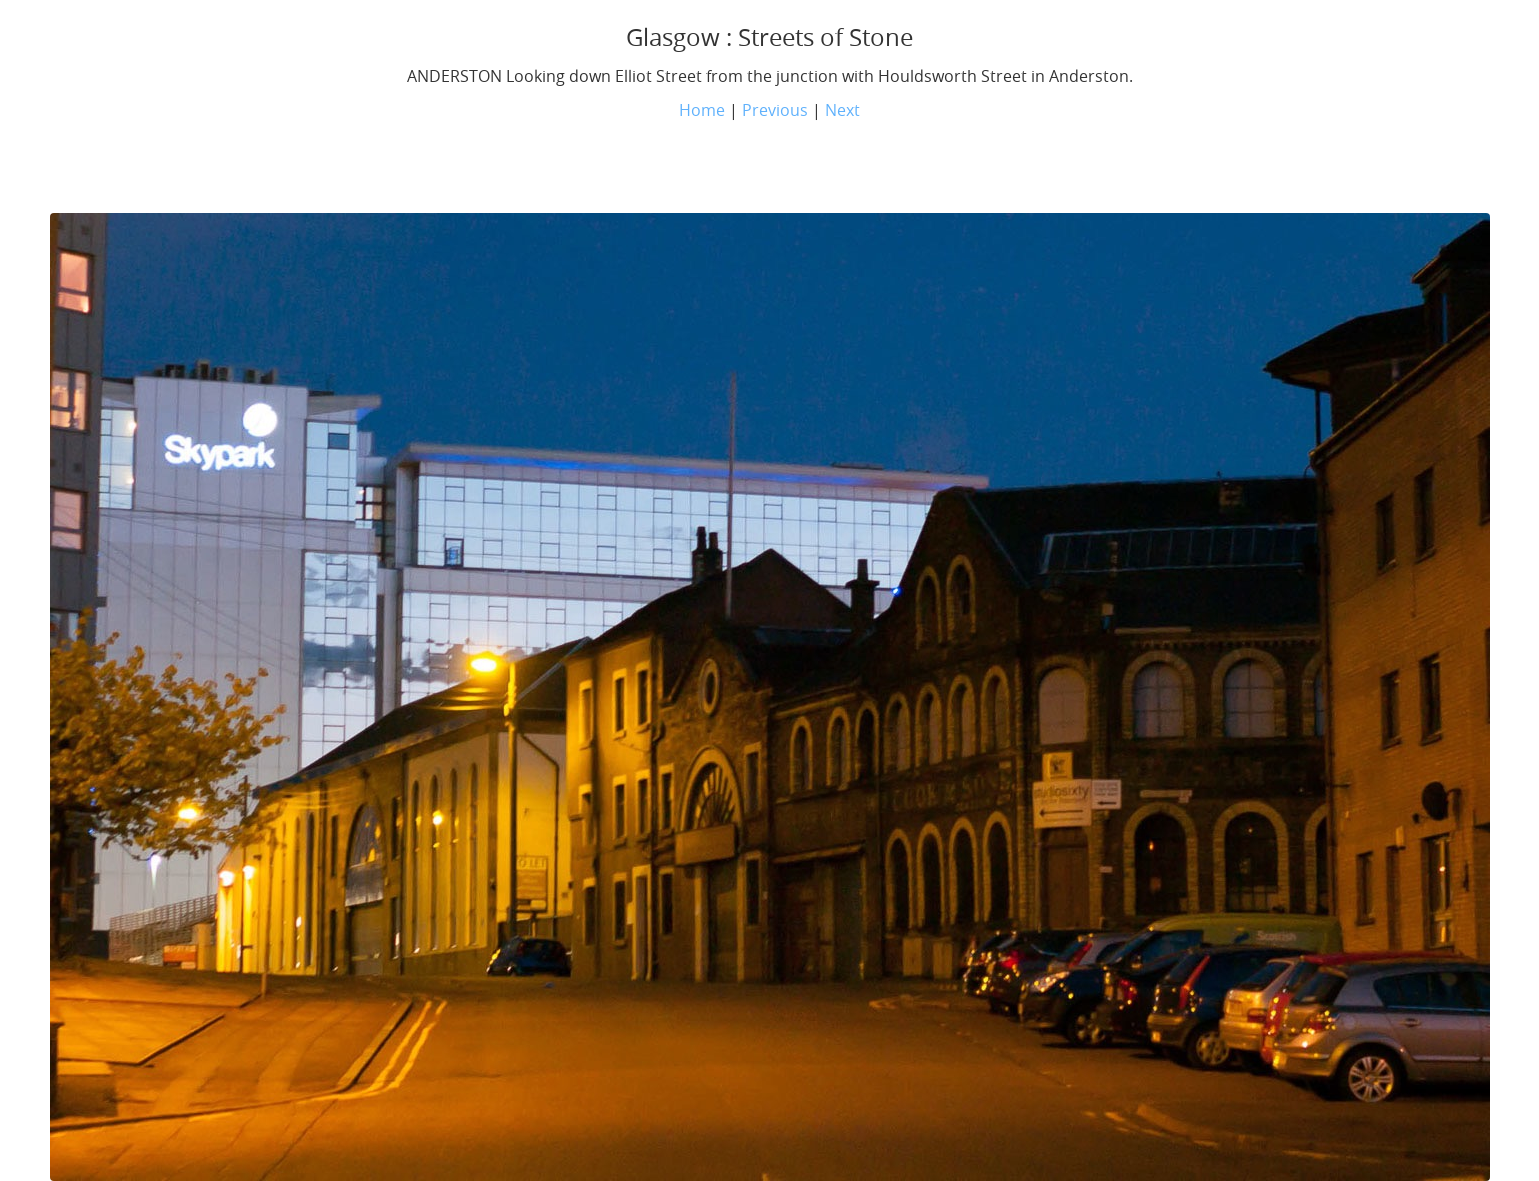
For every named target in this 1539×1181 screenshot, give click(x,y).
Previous (775, 110)
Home (702, 110)
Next (842, 110)
